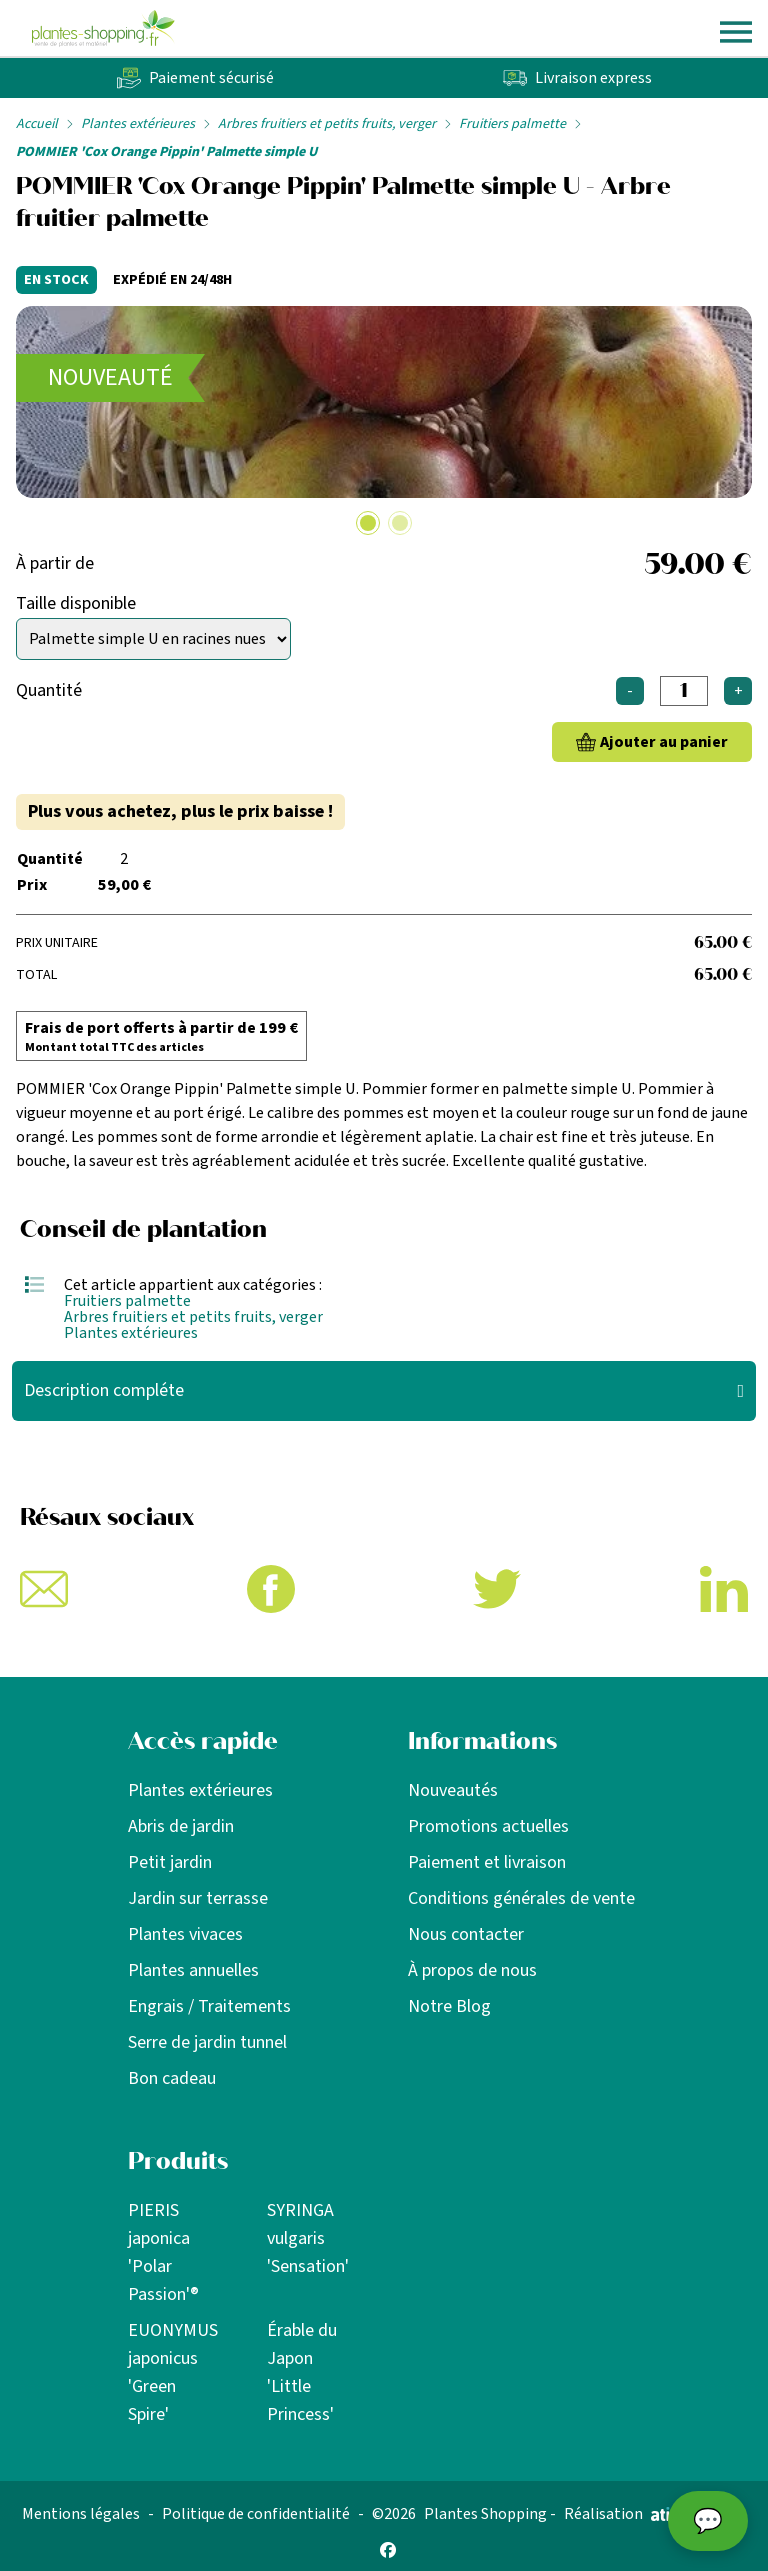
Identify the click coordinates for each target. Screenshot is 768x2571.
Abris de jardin (181, 1826)
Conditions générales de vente (521, 1898)
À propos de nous (472, 1970)
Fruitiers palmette (512, 124)
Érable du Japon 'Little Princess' (302, 2372)
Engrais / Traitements (209, 2006)
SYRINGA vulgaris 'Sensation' (308, 2238)
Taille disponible (76, 603)
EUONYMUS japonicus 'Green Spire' (173, 2372)
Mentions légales (81, 2514)
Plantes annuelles (193, 1970)
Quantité (49, 690)
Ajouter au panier (664, 742)
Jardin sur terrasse (198, 1898)
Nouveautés (453, 1790)
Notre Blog (449, 2006)
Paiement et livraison (487, 1862)
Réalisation (635, 2514)
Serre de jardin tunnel (207, 2042)
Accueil (37, 124)
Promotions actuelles (488, 1826)
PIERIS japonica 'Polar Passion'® (163, 2252)
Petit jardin (170, 1862)
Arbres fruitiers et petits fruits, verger (327, 124)
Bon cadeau (172, 2078)
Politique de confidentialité (256, 2514)
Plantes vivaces (185, 1934)
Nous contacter (466, 1934)
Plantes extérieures (138, 124)
